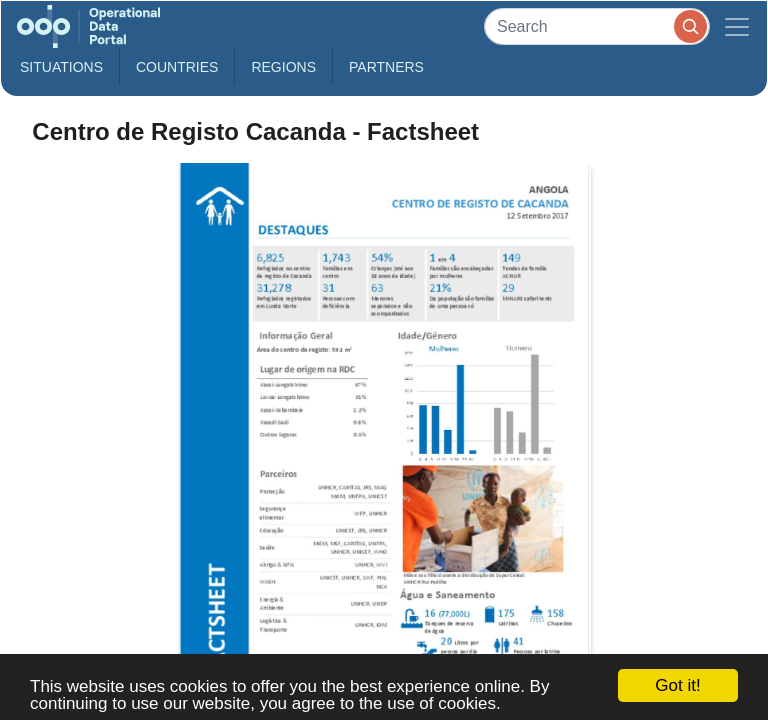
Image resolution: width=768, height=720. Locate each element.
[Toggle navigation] (737, 26)
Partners (386, 67)
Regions (283, 67)
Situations (61, 67)
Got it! (677, 685)
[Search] (597, 26)
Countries (177, 67)
